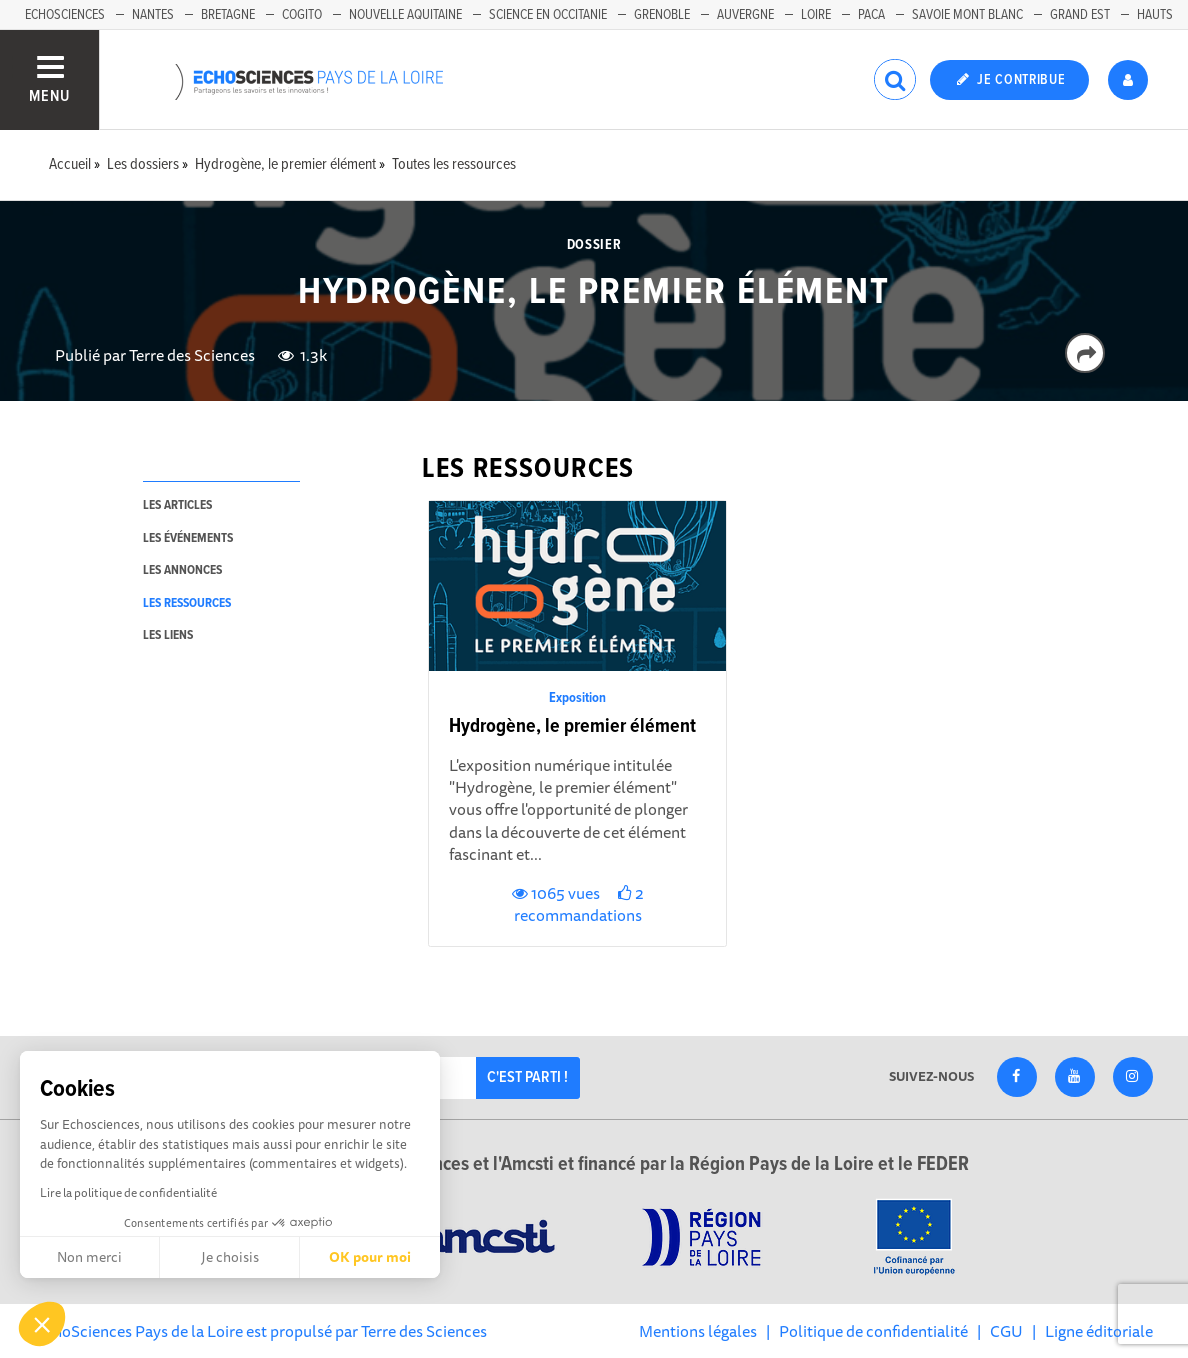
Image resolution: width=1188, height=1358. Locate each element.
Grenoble (662, 15)
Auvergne (745, 15)
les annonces (182, 570)
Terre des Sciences (192, 355)
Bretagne (228, 15)
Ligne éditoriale (1099, 1331)
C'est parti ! (527, 1077)
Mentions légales (698, 1331)
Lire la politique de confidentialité (128, 1192)
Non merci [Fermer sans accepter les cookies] (89, 1257)
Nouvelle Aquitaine (405, 15)
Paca (871, 15)
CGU (1006, 1331)
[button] (42, 1324)
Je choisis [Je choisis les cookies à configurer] (230, 1257)
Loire (816, 15)
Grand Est (1080, 15)
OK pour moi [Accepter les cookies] (370, 1257)
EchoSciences (65, 15)
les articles (177, 505)
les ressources (187, 603)
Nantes (153, 15)
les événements (188, 538)
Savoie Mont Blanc (967, 15)
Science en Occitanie (548, 15)
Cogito (302, 15)
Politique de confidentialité (873, 1331)
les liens (168, 635)
